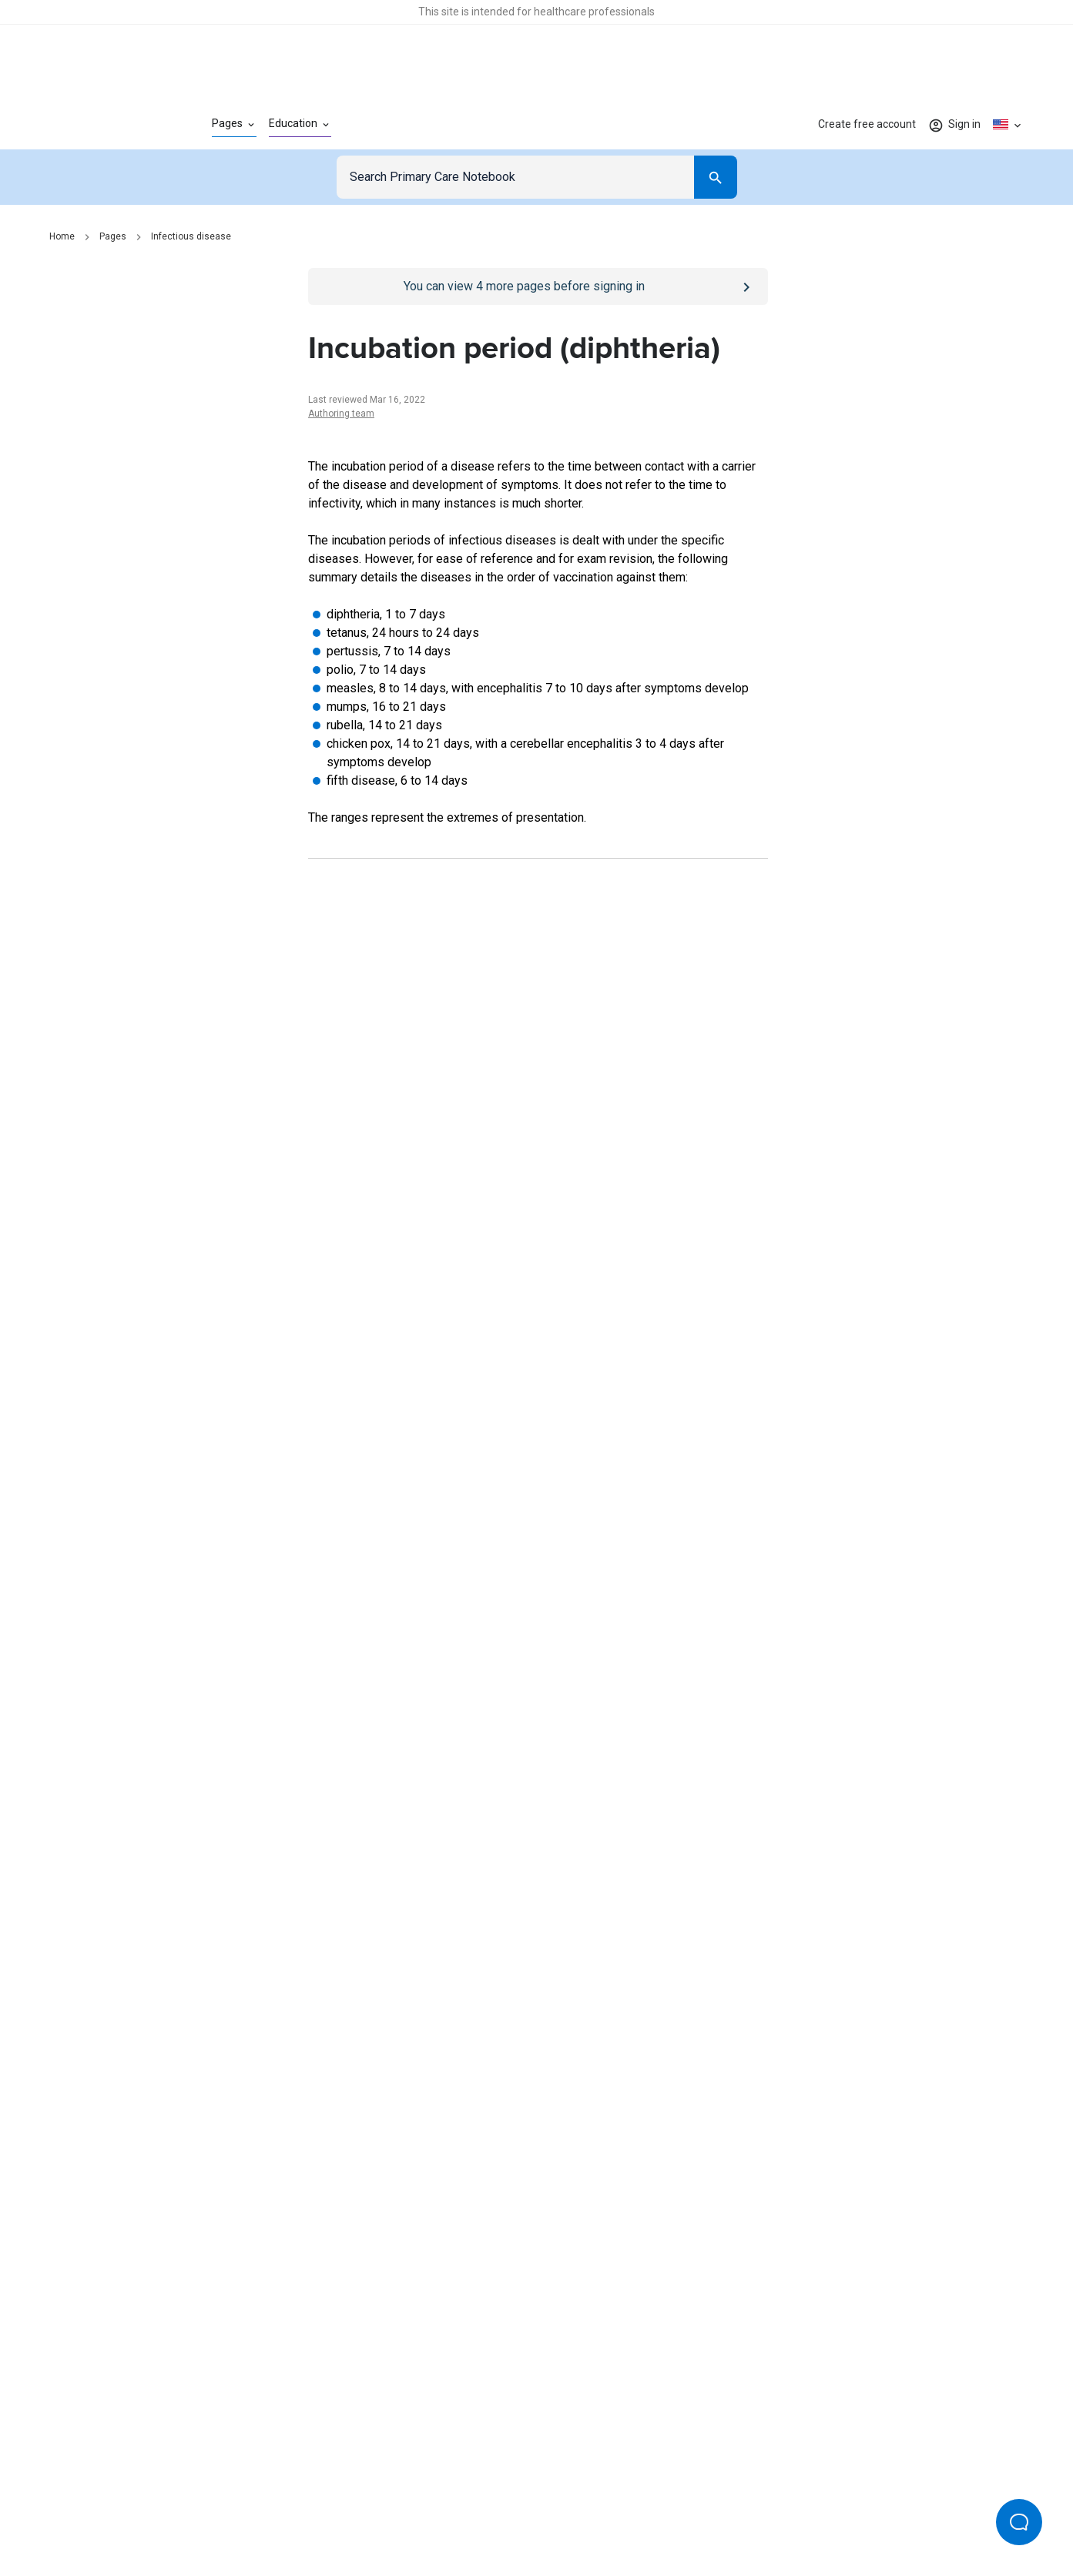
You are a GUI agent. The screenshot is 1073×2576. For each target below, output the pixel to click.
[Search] (715, 177)
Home (62, 236)
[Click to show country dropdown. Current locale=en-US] (1008, 124)
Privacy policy (368, 2513)
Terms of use (452, 2513)
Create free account (867, 124)
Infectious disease (191, 236)
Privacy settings (699, 2513)
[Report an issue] (538, 1688)
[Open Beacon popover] (1019, 2522)
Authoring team (341, 413)
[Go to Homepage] (106, 124)
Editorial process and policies (572, 2513)
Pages (112, 236)
